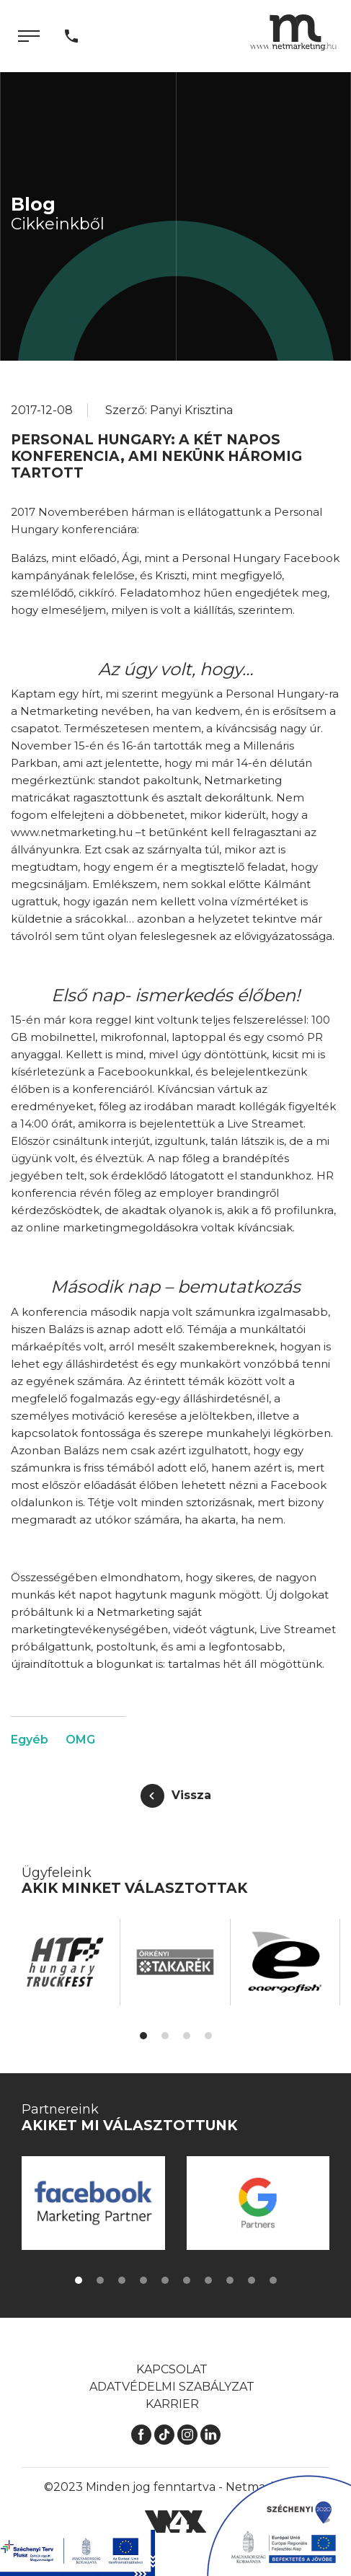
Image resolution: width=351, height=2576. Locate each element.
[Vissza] (176, 1796)
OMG (80, 1739)
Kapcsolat (172, 2369)
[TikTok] (164, 2433)
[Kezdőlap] (293, 32)
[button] (143, 2035)
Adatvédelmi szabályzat (171, 2386)
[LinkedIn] (210, 2433)
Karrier (172, 2404)
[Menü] (28, 36)
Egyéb (29, 1739)
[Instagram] (187, 2433)
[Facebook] (141, 2433)
